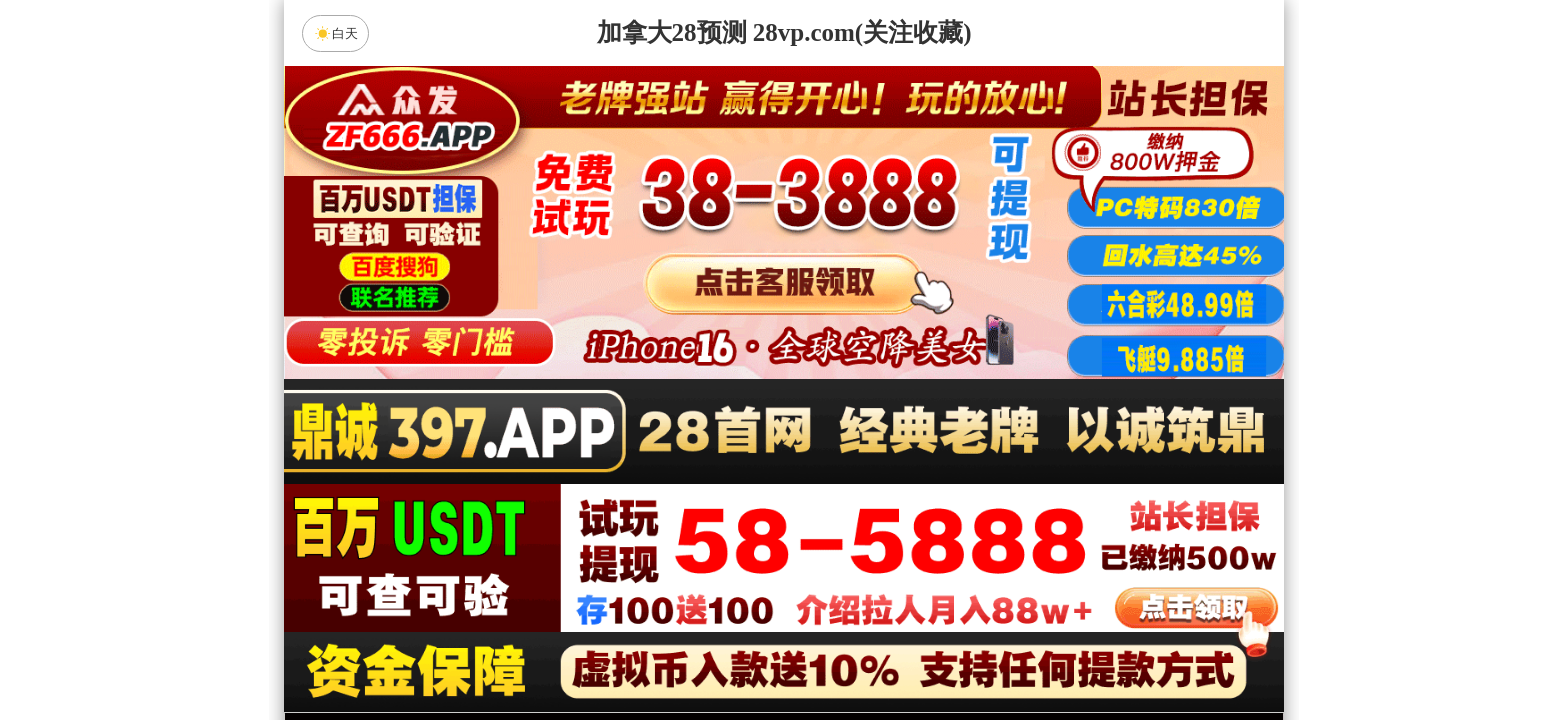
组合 (594, 652)
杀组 (721, 652)
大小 (847, 652)
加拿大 (594, 493)
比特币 (974, 493)
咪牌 (924, 404)
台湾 (847, 493)
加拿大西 (721, 493)
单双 (974, 652)
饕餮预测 (615, 546)
